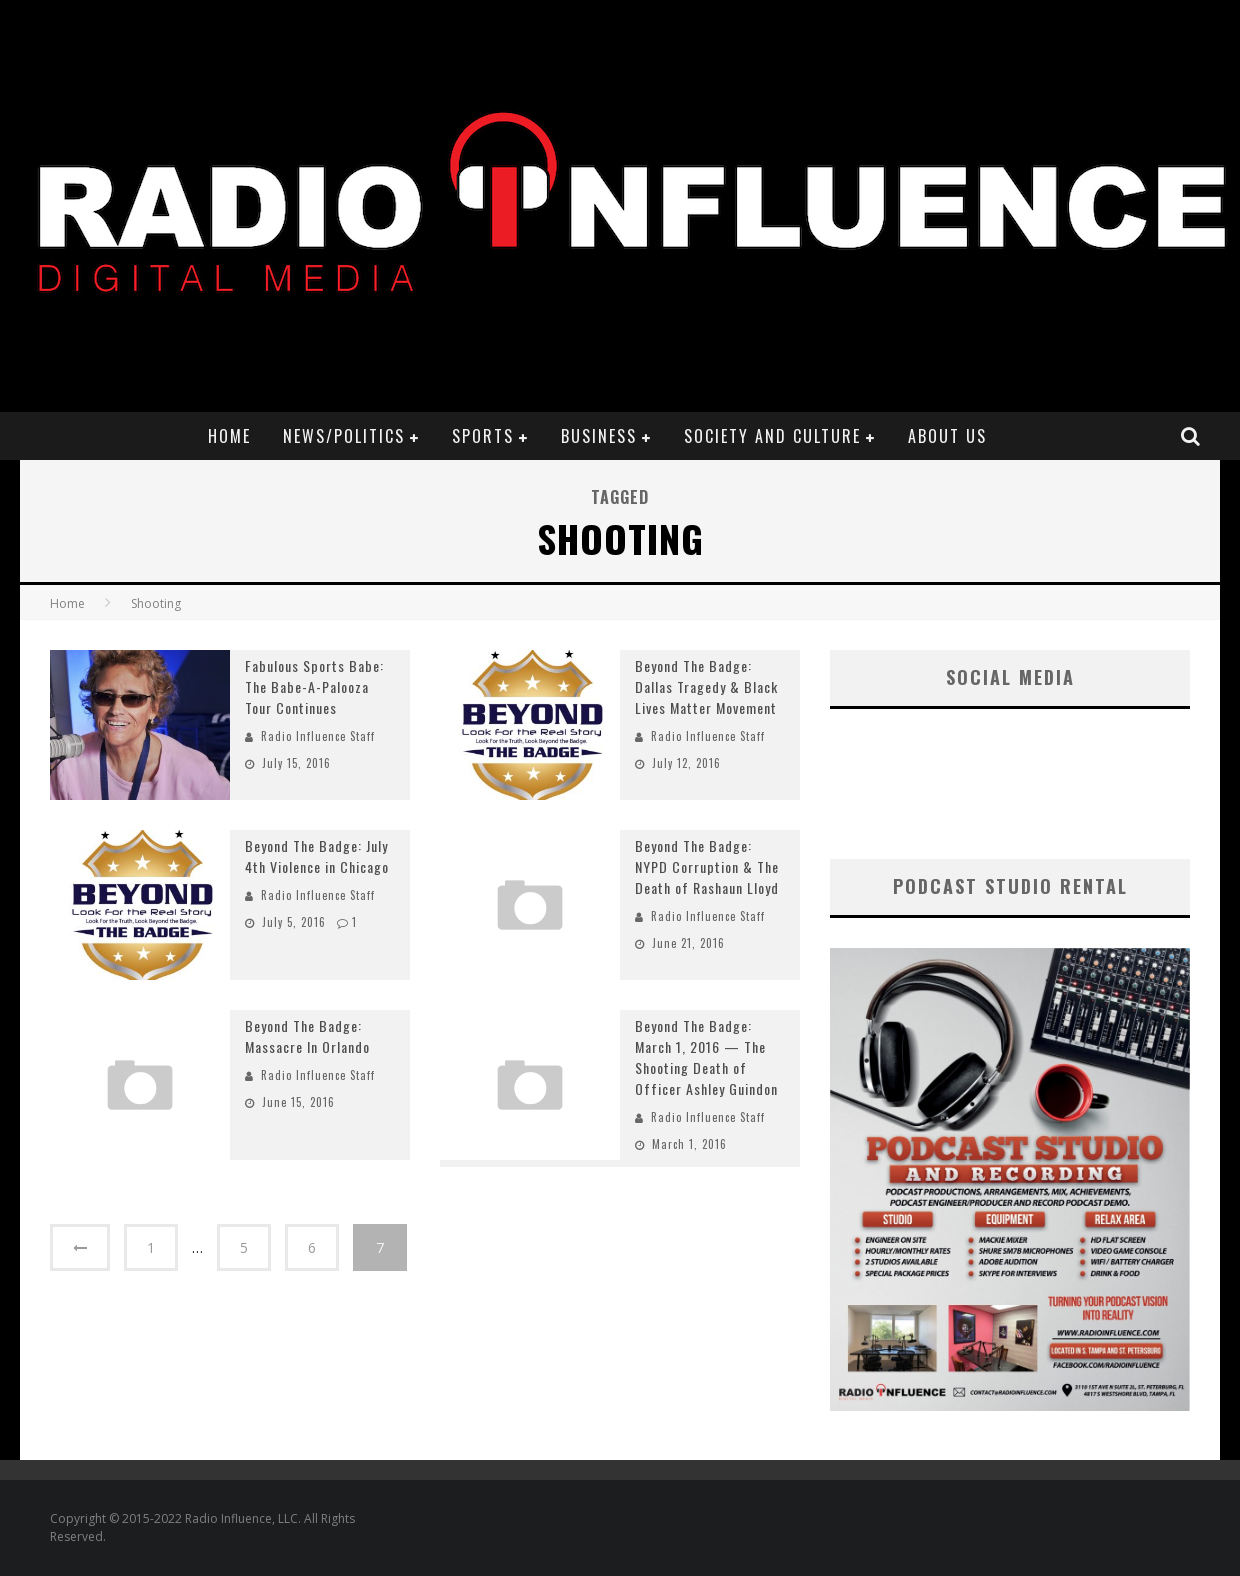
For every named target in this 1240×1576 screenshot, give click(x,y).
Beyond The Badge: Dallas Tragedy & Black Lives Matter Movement (706, 686)
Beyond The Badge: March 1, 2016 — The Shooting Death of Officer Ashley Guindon (706, 1057)
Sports (483, 436)
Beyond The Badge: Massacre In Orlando (307, 1036)
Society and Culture (772, 436)
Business (599, 436)
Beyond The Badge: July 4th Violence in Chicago (317, 856)
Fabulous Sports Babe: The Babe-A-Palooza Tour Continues (314, 686)
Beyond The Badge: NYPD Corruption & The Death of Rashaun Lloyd (707, 866)
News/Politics (344, 436)
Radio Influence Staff (318, 736)
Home (229, 436)
